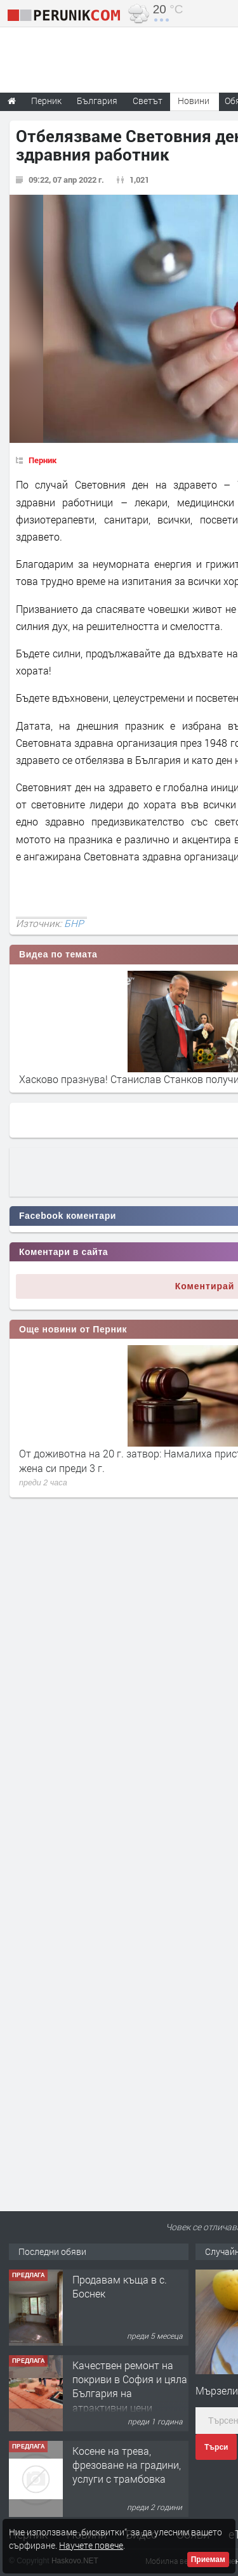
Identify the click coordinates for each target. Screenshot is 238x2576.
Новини (193, 101)
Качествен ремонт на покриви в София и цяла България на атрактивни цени (129, 2386)
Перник (42, 460)
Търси (216, 2447)
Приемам (208, 2559)
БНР (74, 923)
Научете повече (91, 2545)
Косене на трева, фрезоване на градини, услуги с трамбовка (126, 2465)
